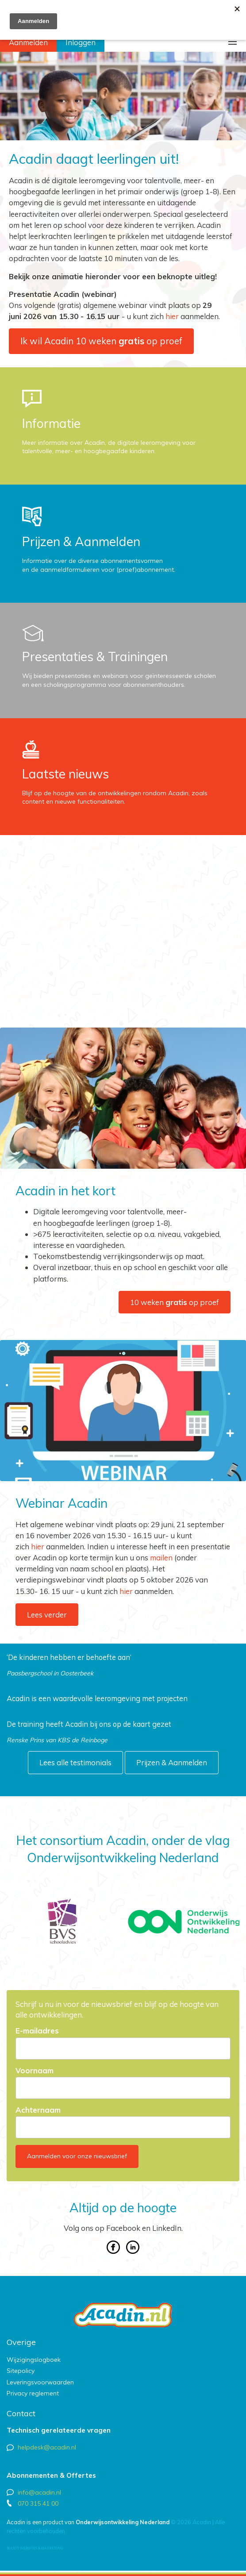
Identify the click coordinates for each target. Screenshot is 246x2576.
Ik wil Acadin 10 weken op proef (101, 341)
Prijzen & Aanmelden (171, 1762)
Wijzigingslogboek (34, 2360)
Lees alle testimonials (75, 1762)
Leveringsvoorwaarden (40, 2382)
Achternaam (38, 2110)
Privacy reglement (33, 2393)
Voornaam (34, 2070)
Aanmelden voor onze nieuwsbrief (77, 2156)
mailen (161, 1557)
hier (172, 316)
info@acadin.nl (39, 2492)
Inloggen (80, 42)
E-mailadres (37, 2030)
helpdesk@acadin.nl (47, 2447)
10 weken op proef (174, 1302)
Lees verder (47, 1614)
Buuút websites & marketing (35, 2548)
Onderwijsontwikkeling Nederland (122, 2522)
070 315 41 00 (38, 2503)
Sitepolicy (21, 2371)
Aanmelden (28, 42)
